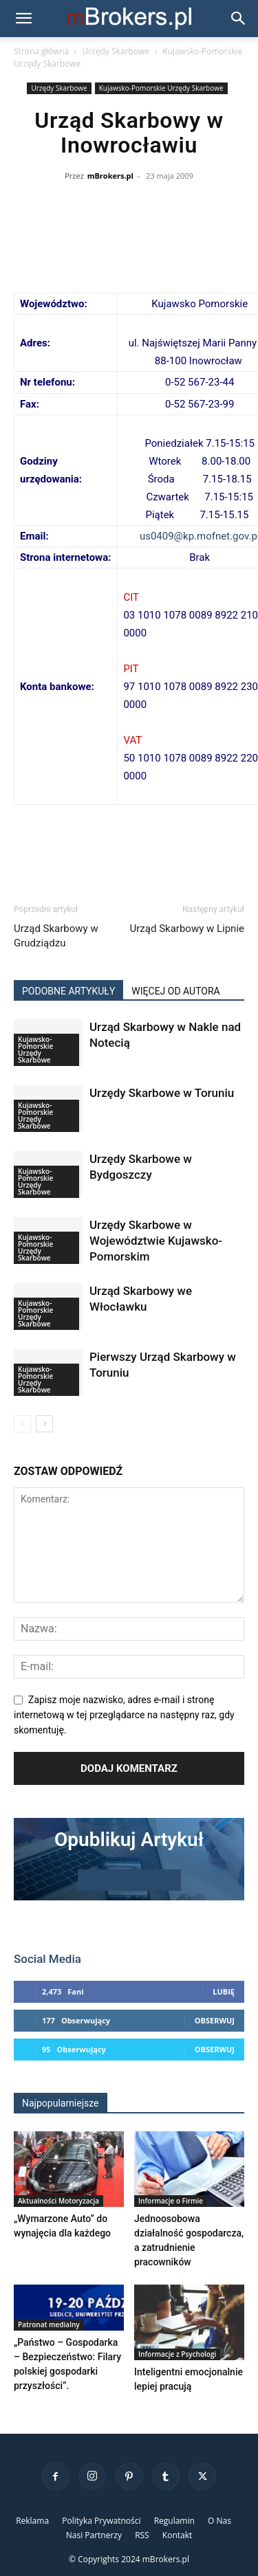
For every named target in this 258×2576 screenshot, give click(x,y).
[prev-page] (22, 1423)
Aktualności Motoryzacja (58, 2201)
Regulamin (174, 2521)
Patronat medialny (49, 2324)
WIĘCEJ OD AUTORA (175, 991)
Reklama (32, 2521)
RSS (142, 2535)
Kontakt (177, 2535)
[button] (23, 18)
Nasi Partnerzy (94, 2535)
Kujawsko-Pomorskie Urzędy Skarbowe (161, 88)
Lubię (224, 1991)
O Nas (219, 2521)
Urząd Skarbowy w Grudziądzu (56, 935)
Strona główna (41, 51)
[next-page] (44, 1423)
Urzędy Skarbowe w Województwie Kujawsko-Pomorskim (155, 1240)
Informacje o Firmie (170, 2201)
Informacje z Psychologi (177, 2354)
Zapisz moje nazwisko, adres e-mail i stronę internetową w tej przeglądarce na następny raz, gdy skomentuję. (124, 1714)
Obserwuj (215, 2020)
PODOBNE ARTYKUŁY (68, 991)
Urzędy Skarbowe (115, 51)
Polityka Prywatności (101, 2521)
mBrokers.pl (110, 175)
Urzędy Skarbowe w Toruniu (161, 1093)
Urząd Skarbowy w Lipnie (187, 928)
